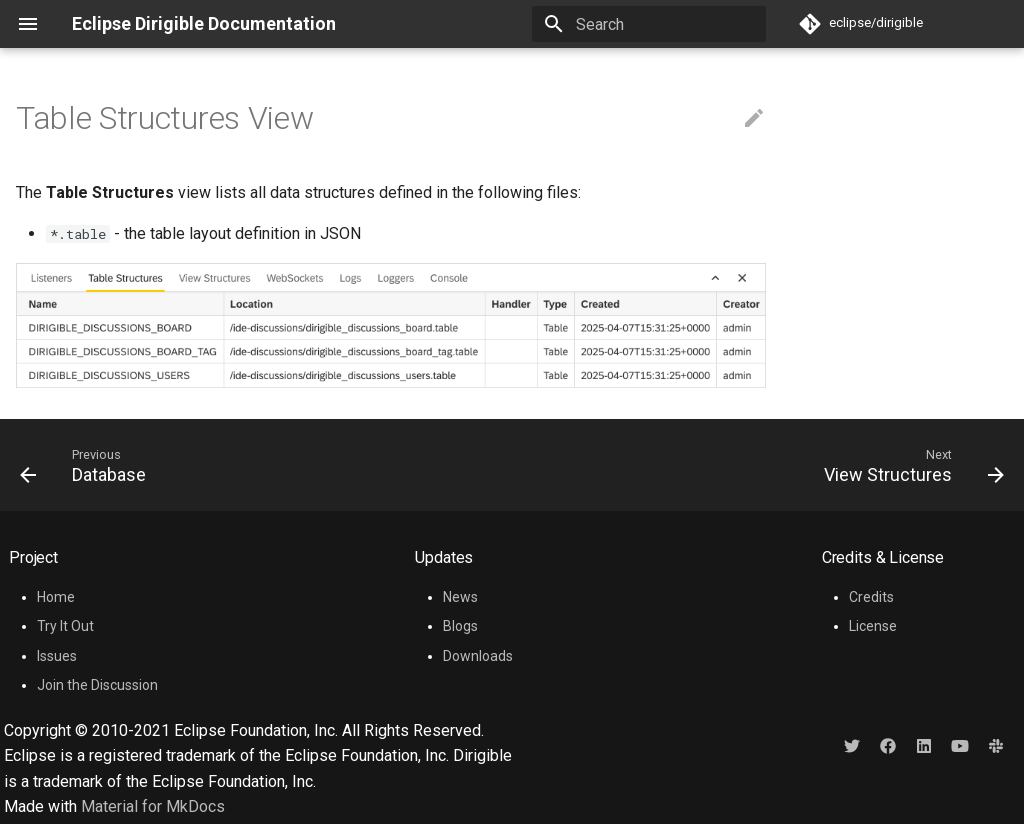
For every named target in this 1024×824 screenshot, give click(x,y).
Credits (871, 597)
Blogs (460, 626)
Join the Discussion (97, 685)
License (873, 626)
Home (56, 597)
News (460, 597)
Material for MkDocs (153, 806)
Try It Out (65, 626)
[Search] (649, 24)
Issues (57, 656)
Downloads (478, 656)
